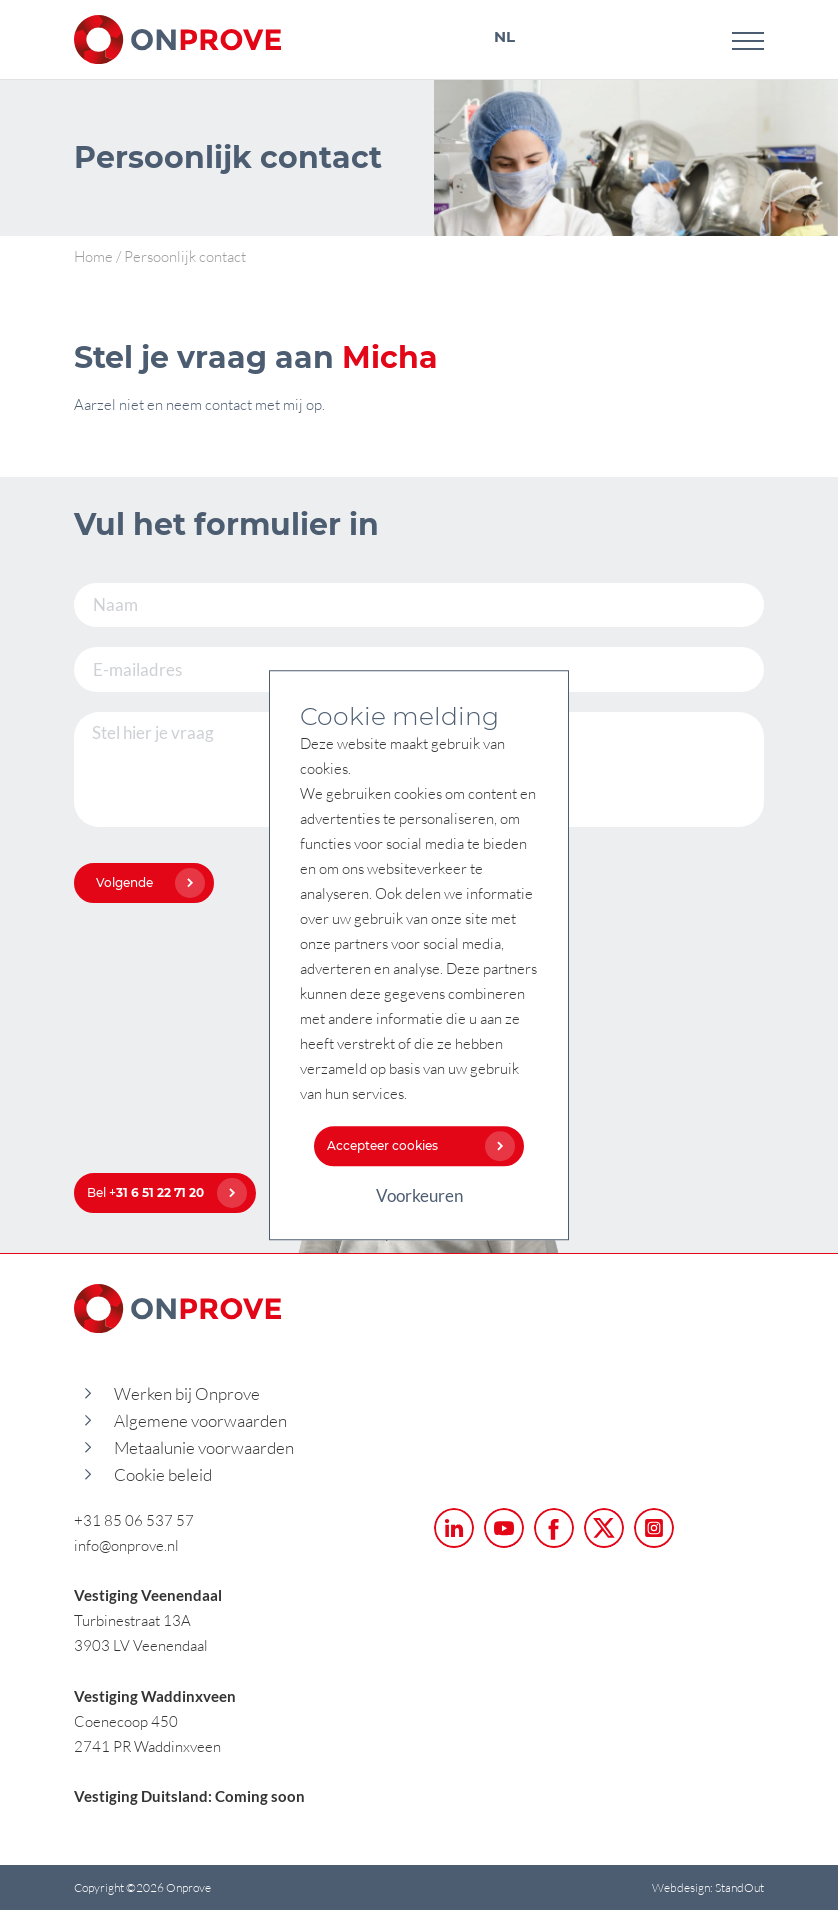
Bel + (162, 1192)
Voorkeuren (419, 1195)
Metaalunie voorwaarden (204, 1447)
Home (93, 256)
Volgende (145, 882)
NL (504, 36)
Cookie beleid (163, 1474)
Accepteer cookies (416, 1145)
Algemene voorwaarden (200, 1420)
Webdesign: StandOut (708, 1887)
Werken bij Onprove (187, 1393)
